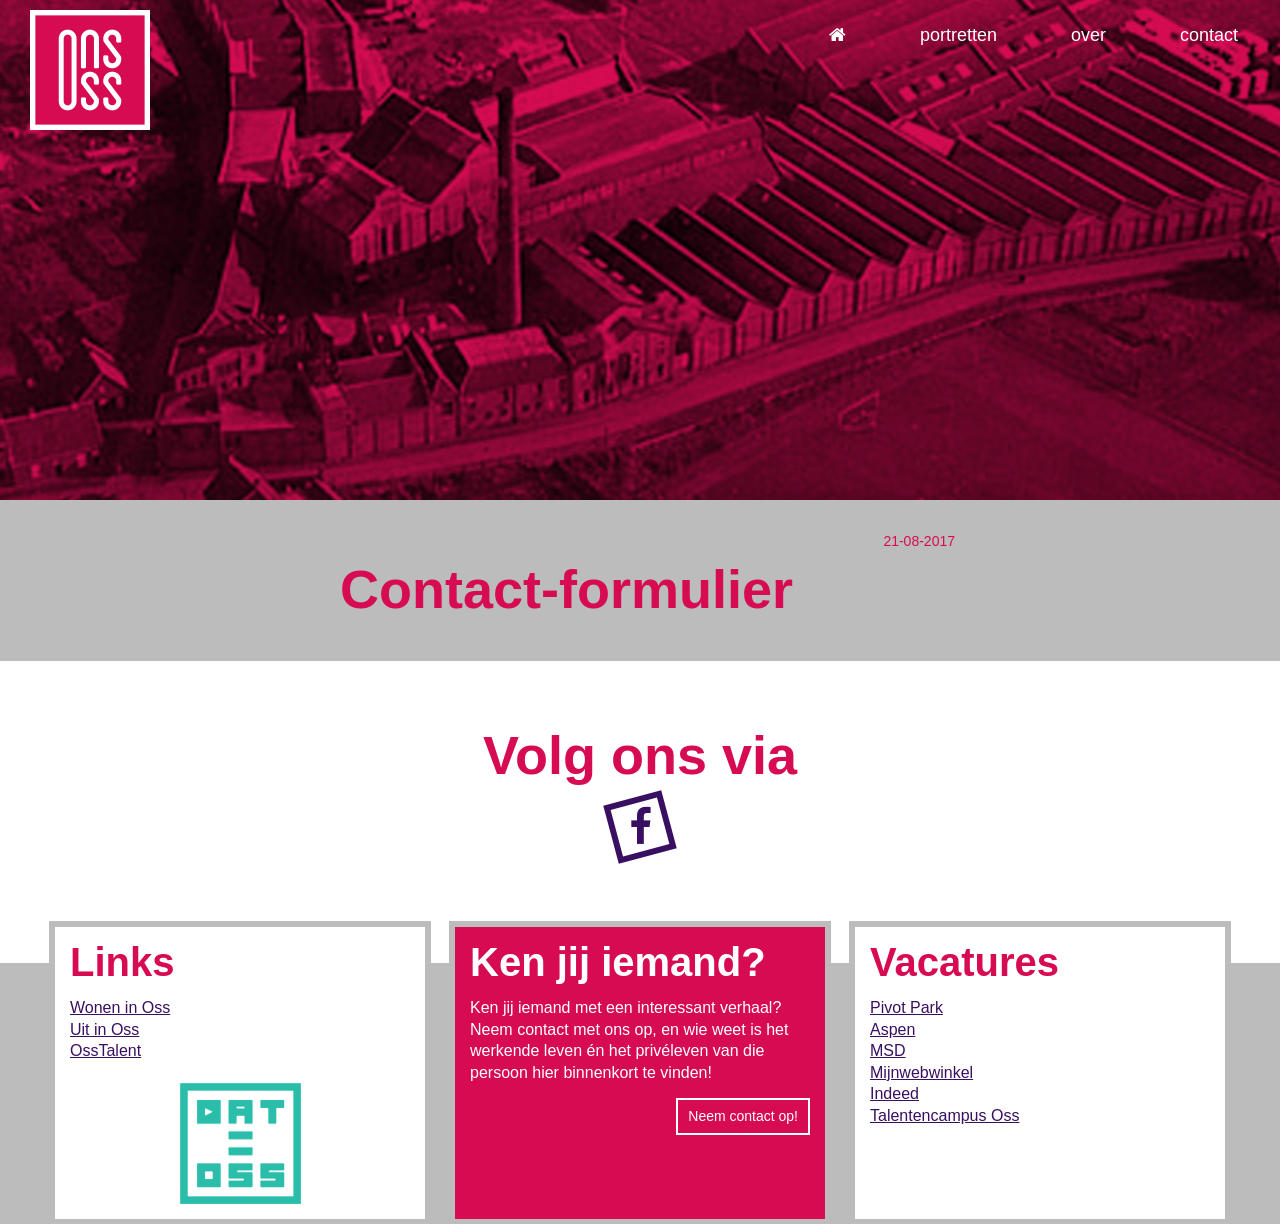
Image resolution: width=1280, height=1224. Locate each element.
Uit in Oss (104, 1029)
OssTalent (105, 1050)
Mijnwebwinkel (921, 1072)
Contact (1209, 35)
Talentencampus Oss (944, 1115)
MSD (888, 1050)
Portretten (958, 35)
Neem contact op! (743, 1116)
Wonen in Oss (120, 1007)
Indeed (894, 1093)
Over (1088, 35)
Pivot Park (906, 1007)
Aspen (892, 1029)
